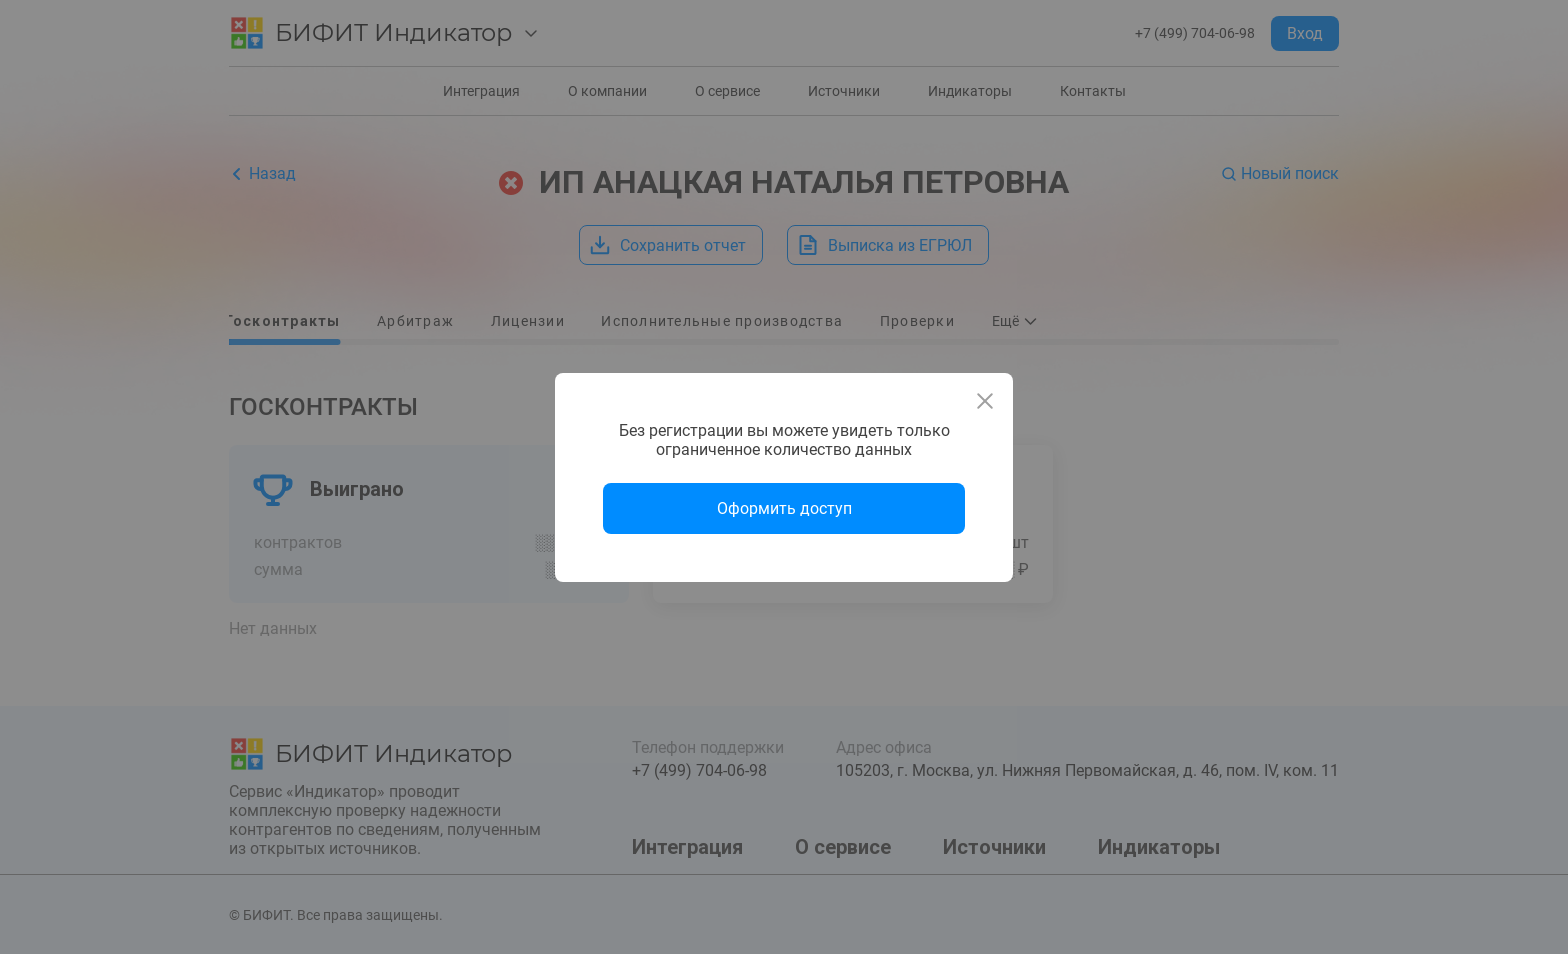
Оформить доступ (784, 508)
